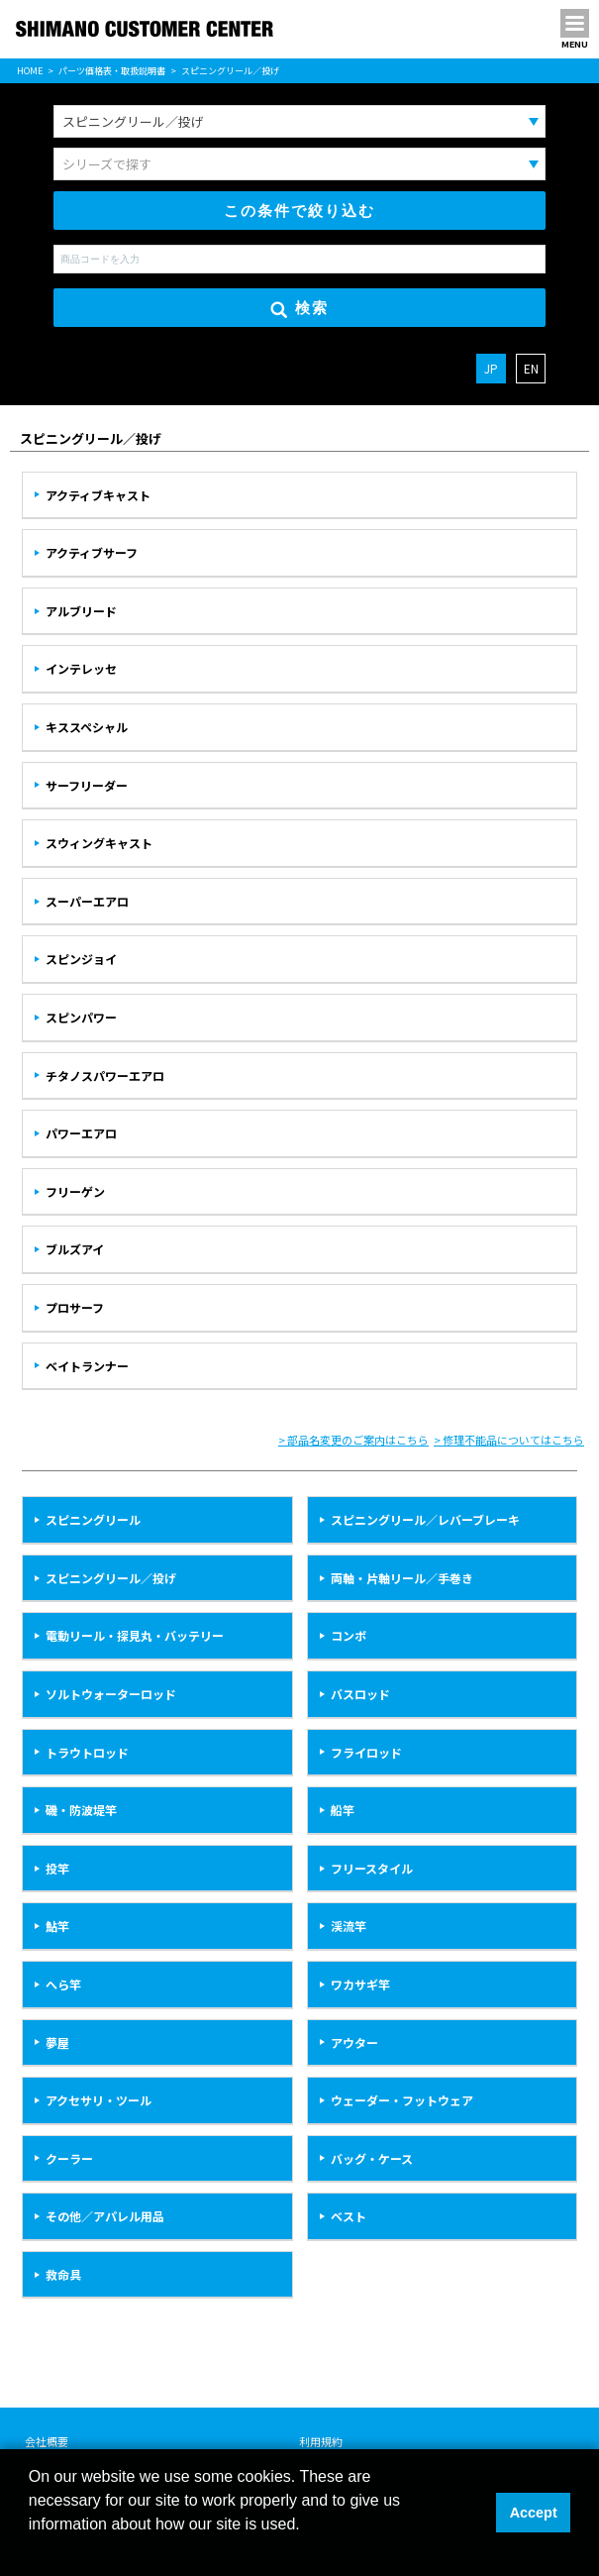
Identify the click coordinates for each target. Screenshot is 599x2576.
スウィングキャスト (99, 842)
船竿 (342, 1809)
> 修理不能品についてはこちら (509, 1440)
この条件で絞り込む (299, 210)
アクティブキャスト (98, 494)
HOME (30, 70)
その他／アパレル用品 (105, 2215)
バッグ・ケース (372, 2158)
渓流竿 (348, 1925)
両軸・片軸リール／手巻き (402, 1577)
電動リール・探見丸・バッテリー (135, 1635)
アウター (354, 2042)
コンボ (348, 1635)
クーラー (69, 2158)
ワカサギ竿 (360, 1984)
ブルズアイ (75, 1248)
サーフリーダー (87, 785)
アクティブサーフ (92, 552)
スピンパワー (81, 1017)
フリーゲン (75, 1191)
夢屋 (57, 2042)
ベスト (348, 2215)
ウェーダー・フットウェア (402, 2100)
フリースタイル (372, 1868)
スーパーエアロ (87, 901)
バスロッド (360, 1693)
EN (531, 368)
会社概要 (46, 2441)
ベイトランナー (87, 1365)
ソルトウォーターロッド (111, 1693)
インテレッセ (81, 668)
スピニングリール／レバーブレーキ (425, 1519)
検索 (299, 308)
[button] (32, 2550)
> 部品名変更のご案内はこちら (353, 1440)
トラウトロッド (87, 1752)
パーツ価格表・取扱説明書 (111, 70)
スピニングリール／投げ (111, 1577)
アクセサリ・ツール (98, 2100)
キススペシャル (87, 726)
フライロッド (366, 1752)
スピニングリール (93, 1519)
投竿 (57, 1868)
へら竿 (63, 1984)
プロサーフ (75, 1307)
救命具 (63, 2274)
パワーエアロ (81, 1133)
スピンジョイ (81, 958)
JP (491, 368)
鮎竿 (57, 1925)
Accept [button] (533, 2513)
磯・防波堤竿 (81, 1809)
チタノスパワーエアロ (105, 1075)
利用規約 (321, 2441)
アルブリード (81, 610)
